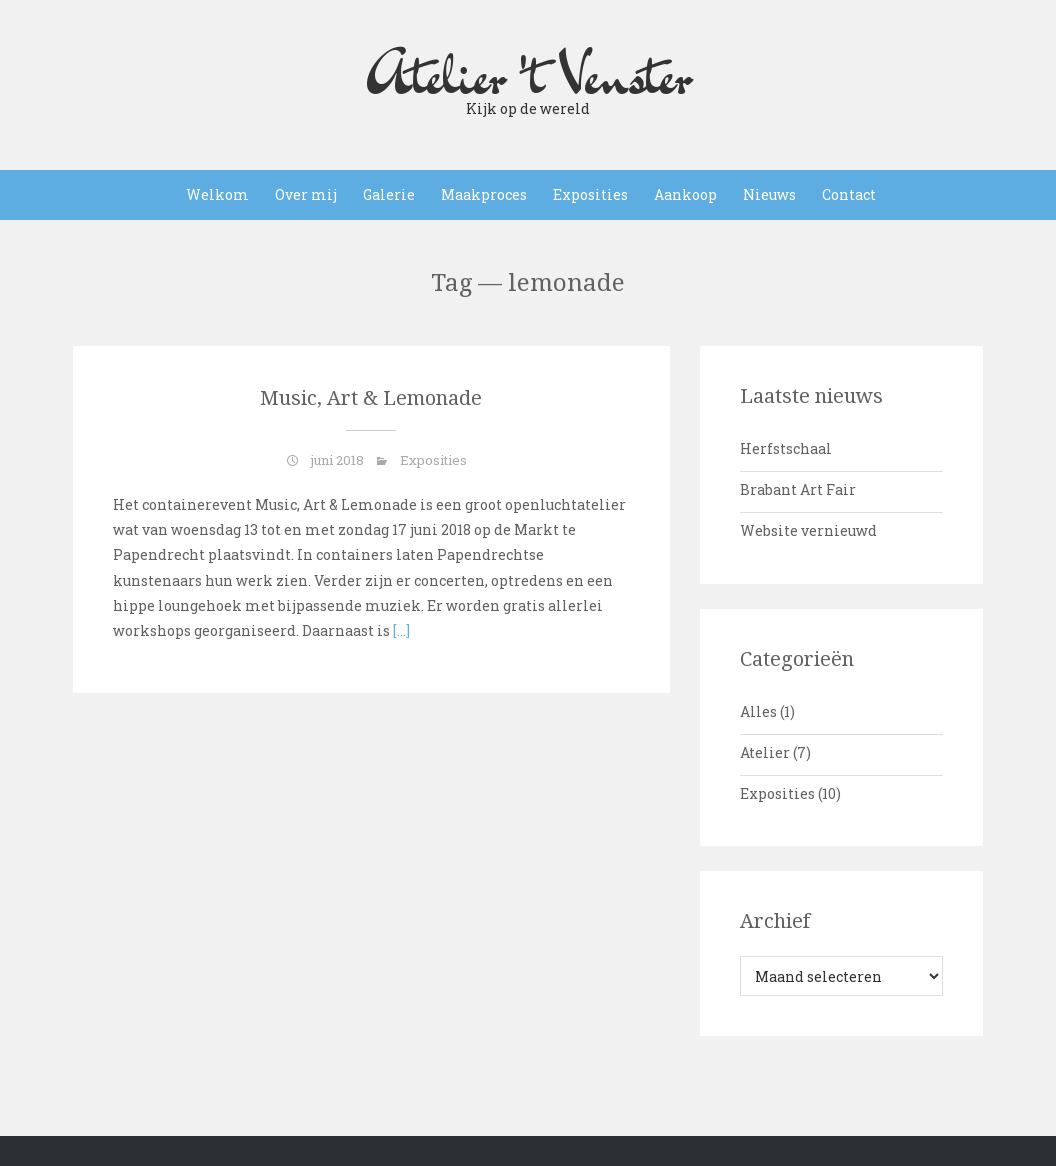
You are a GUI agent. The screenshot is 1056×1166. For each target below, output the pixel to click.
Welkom (217, 194)
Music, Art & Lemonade (371, 398)
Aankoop (685, 194)
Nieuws (769, 194)
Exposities (590, 194)
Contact (849, 194)
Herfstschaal (786, 448)
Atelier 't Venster (528, 75)
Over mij (306, 194)
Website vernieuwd (808, 530)
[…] (400, 630)
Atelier (765, 752)
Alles (758, 711)
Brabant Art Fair (798, 489)
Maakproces (484, 194)
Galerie (389, 194)
